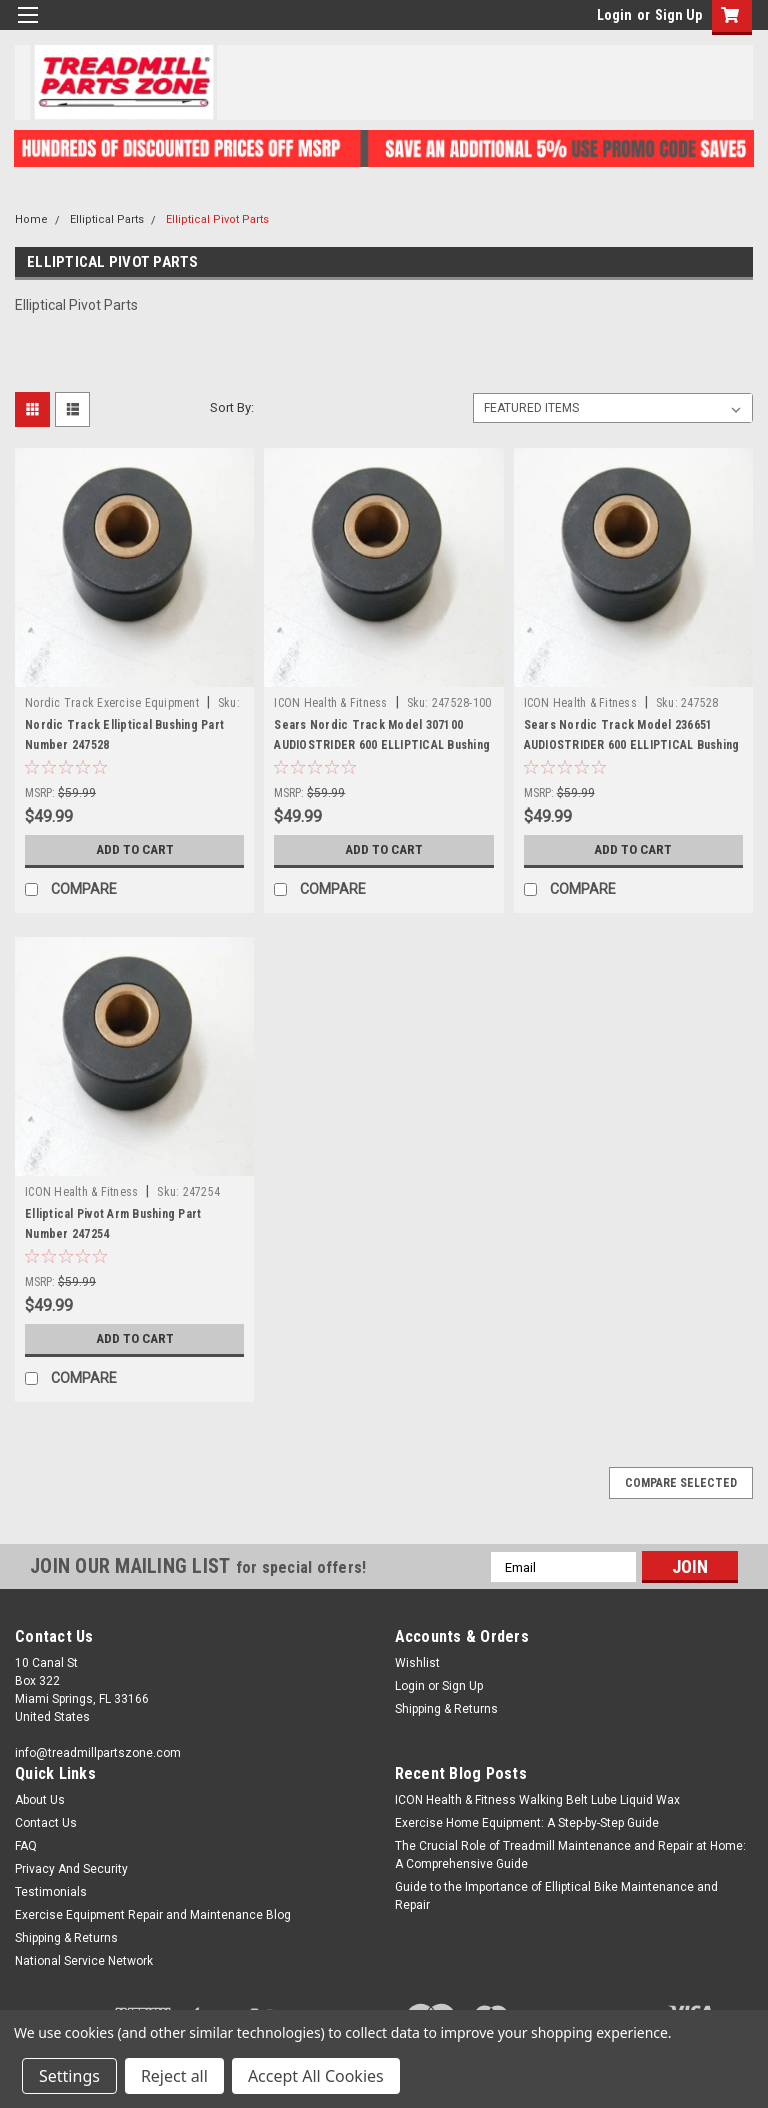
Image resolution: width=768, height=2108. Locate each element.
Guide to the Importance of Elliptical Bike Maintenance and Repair (556, 1896)
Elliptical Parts (107, 219)
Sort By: (232, 407)
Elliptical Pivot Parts (217, 219)
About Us (40, 1800)
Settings (69, 2076)
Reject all (174, 2076)
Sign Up (678, 15)
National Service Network (84, 1961)
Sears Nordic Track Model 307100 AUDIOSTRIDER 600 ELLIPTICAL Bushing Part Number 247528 (382, 745)
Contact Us (46, 1823)
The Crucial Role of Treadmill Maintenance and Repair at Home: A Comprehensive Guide (570, 1855)
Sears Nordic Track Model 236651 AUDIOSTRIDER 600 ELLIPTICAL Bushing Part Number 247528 (632, 745)
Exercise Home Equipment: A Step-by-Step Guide (527, 1823)
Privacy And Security (71, 1869)
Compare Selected (681, 1483)
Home (31, 219)
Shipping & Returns (446, 1709)
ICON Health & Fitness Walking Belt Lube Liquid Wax (537, 1800)
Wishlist (417, 1663)
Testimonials (51, 1892)
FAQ (26, 1846)
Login (614, 15)
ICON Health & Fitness (330, 703)
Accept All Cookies (316, 2076)
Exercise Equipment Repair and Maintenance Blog (153, 1915)
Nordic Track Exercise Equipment (112, 703)
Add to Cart (134, 850)
